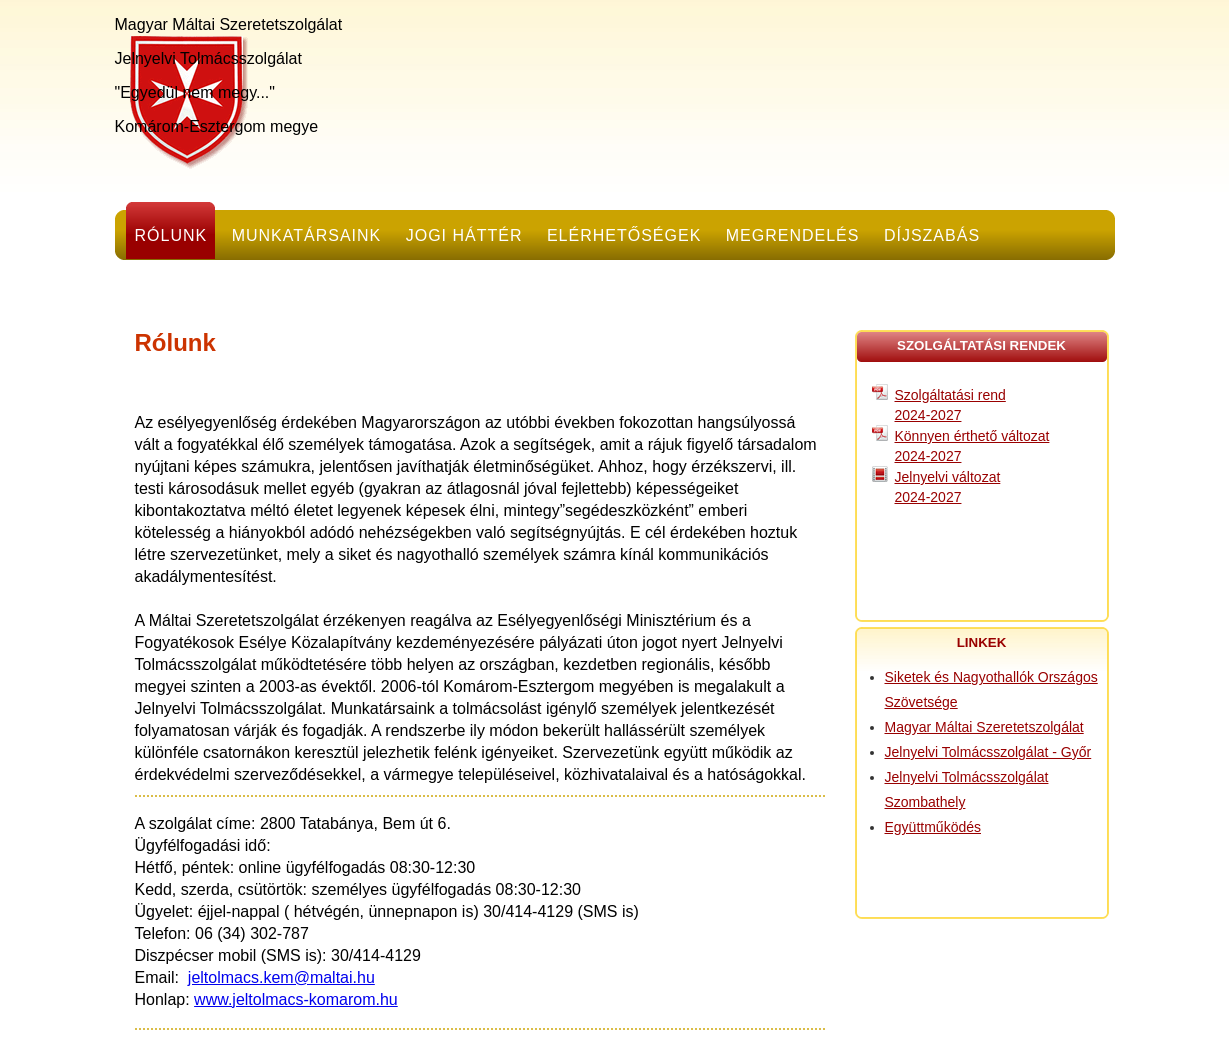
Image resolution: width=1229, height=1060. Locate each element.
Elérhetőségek (624, 235)
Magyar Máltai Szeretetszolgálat (984, 727)
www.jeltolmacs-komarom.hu (296, 999)
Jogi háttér (464, 235)
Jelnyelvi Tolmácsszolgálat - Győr (988, 752)
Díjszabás (932, 235)
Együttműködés (933, 827)
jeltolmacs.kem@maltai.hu (281, 977)
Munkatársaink (307, 235)
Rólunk (171, 235)
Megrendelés (793, 235)
